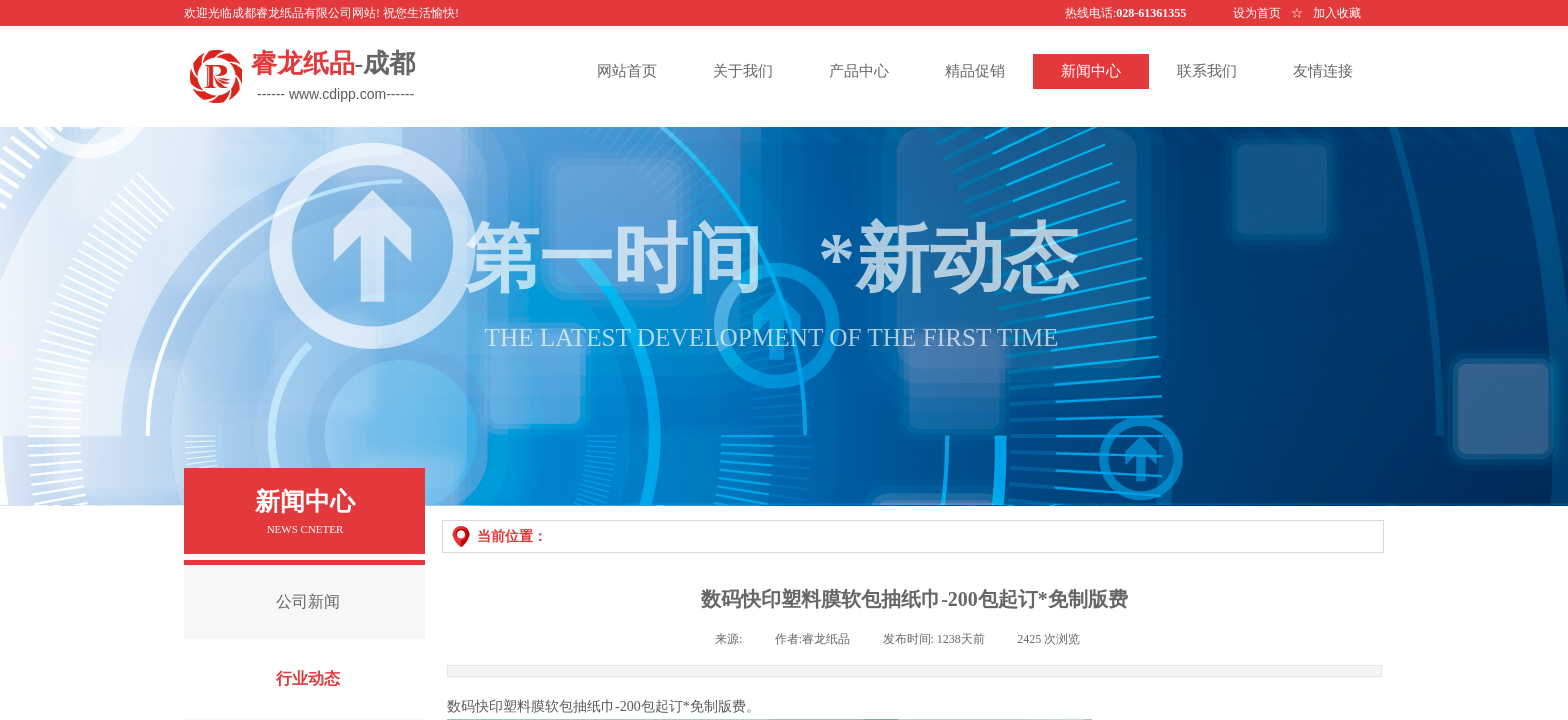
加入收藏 (1337, 13)
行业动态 (308, 678)
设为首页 (1257, 13)
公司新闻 (308, 601)
